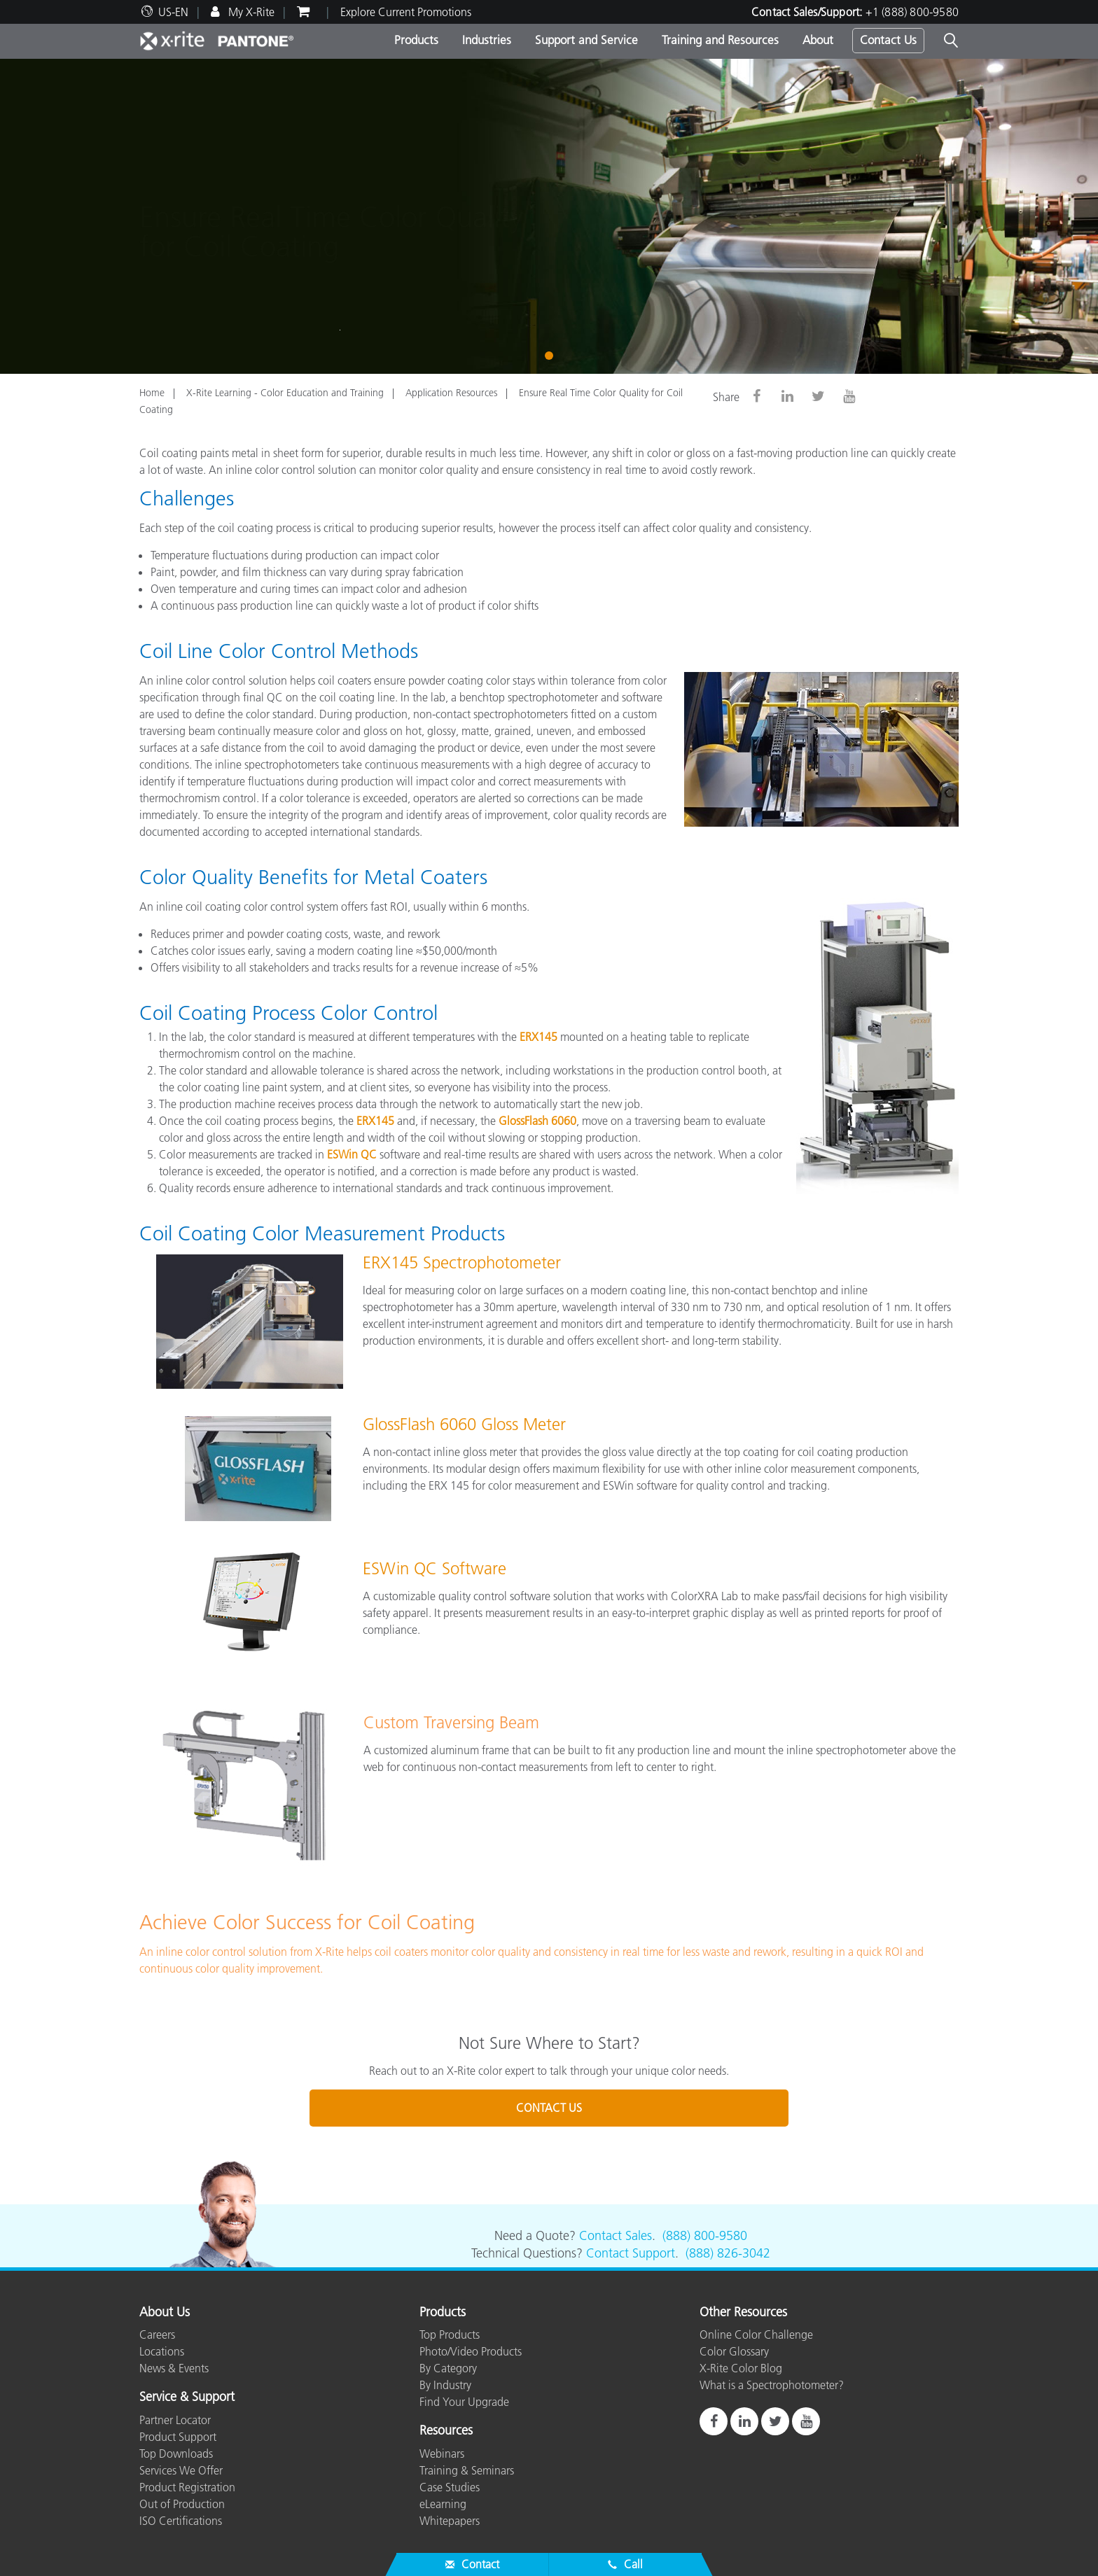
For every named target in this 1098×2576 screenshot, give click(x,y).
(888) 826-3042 (728, 2253)
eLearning (442, 2504)
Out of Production (182, 2504)
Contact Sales (615, 2236)
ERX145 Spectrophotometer (462, 1262)
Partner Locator (175, 2420)
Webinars (441, 2453)
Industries (486, 40)
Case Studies (449, 2487)
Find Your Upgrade (464, 2402)
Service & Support (187, 2397)
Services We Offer (181, 2470)
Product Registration (187, 2487)
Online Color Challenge (756, 2335)
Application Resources (451, 392)
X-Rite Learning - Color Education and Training (285, 392)
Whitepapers (449, 2521)
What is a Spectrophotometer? (772, 2385)
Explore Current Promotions (405, 12)
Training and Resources (720, 40)
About (817, 40)
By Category (448, 2368)
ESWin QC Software (434, 1568)
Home (152, 392)
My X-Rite (249, 12)
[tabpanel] (549, 216)
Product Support (177, 2437)
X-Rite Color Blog (741, 2368)
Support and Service (586, 40)
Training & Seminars (466, 2470)
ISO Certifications (180, 2521)
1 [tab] (552, 354)
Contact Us (888, 40)
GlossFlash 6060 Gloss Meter (464, 1424)
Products (416, 40)
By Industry (445, 2385)
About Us (164, 2313)
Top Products (449, 2335)
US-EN (173, 12)
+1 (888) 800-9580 (912, 12)
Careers (157, 2335)
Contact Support (630, 2253)
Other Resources (743, 2313)
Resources (446, 2431)
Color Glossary (734, 2351)
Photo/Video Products (470, 2351)
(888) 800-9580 (704, 2236)
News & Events (174, 2368)
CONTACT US (549, 2108)
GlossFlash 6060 (537, 1121)
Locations (161, 2351)
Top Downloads (176, 2453)
